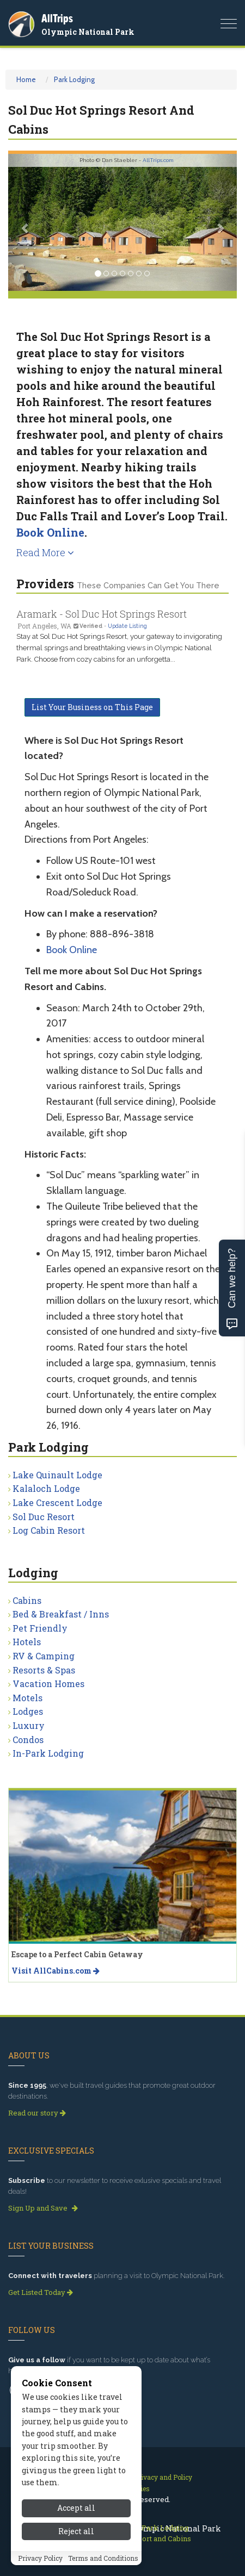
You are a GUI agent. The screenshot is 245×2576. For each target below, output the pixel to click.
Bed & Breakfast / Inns (61, 1614)
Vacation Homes (48, 1683)
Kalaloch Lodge (46, 1488)
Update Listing (127, 626)
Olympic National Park (87, 32)
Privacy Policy (40, 2566)
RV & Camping (44, 1656)
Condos (28, 1739)
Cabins (27, 1600)
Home (26, 79)
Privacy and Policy (163, 2477)
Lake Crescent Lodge (57, 1502)
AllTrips (57, 18)
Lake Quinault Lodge (57, 1474)
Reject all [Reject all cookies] (76, 2539)
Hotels (27, 1641)
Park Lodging (74, 79)
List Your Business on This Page (92, 707)
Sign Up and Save (43, 2208)
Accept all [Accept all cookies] (76, 2516)
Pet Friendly (40, 1628)
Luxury (29, 1725)
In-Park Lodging (48, 1753)
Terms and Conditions (103, 2566)
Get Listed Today (40, 2292)
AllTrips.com (158, 160)
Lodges (28, 1711)
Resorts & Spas (44, 1670)
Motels (27, 1697)
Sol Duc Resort (44, 1516)
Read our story (37, 2113)
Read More (45, 552)
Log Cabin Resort (49, 1530)
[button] (25, 222)
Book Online (50, 532)
